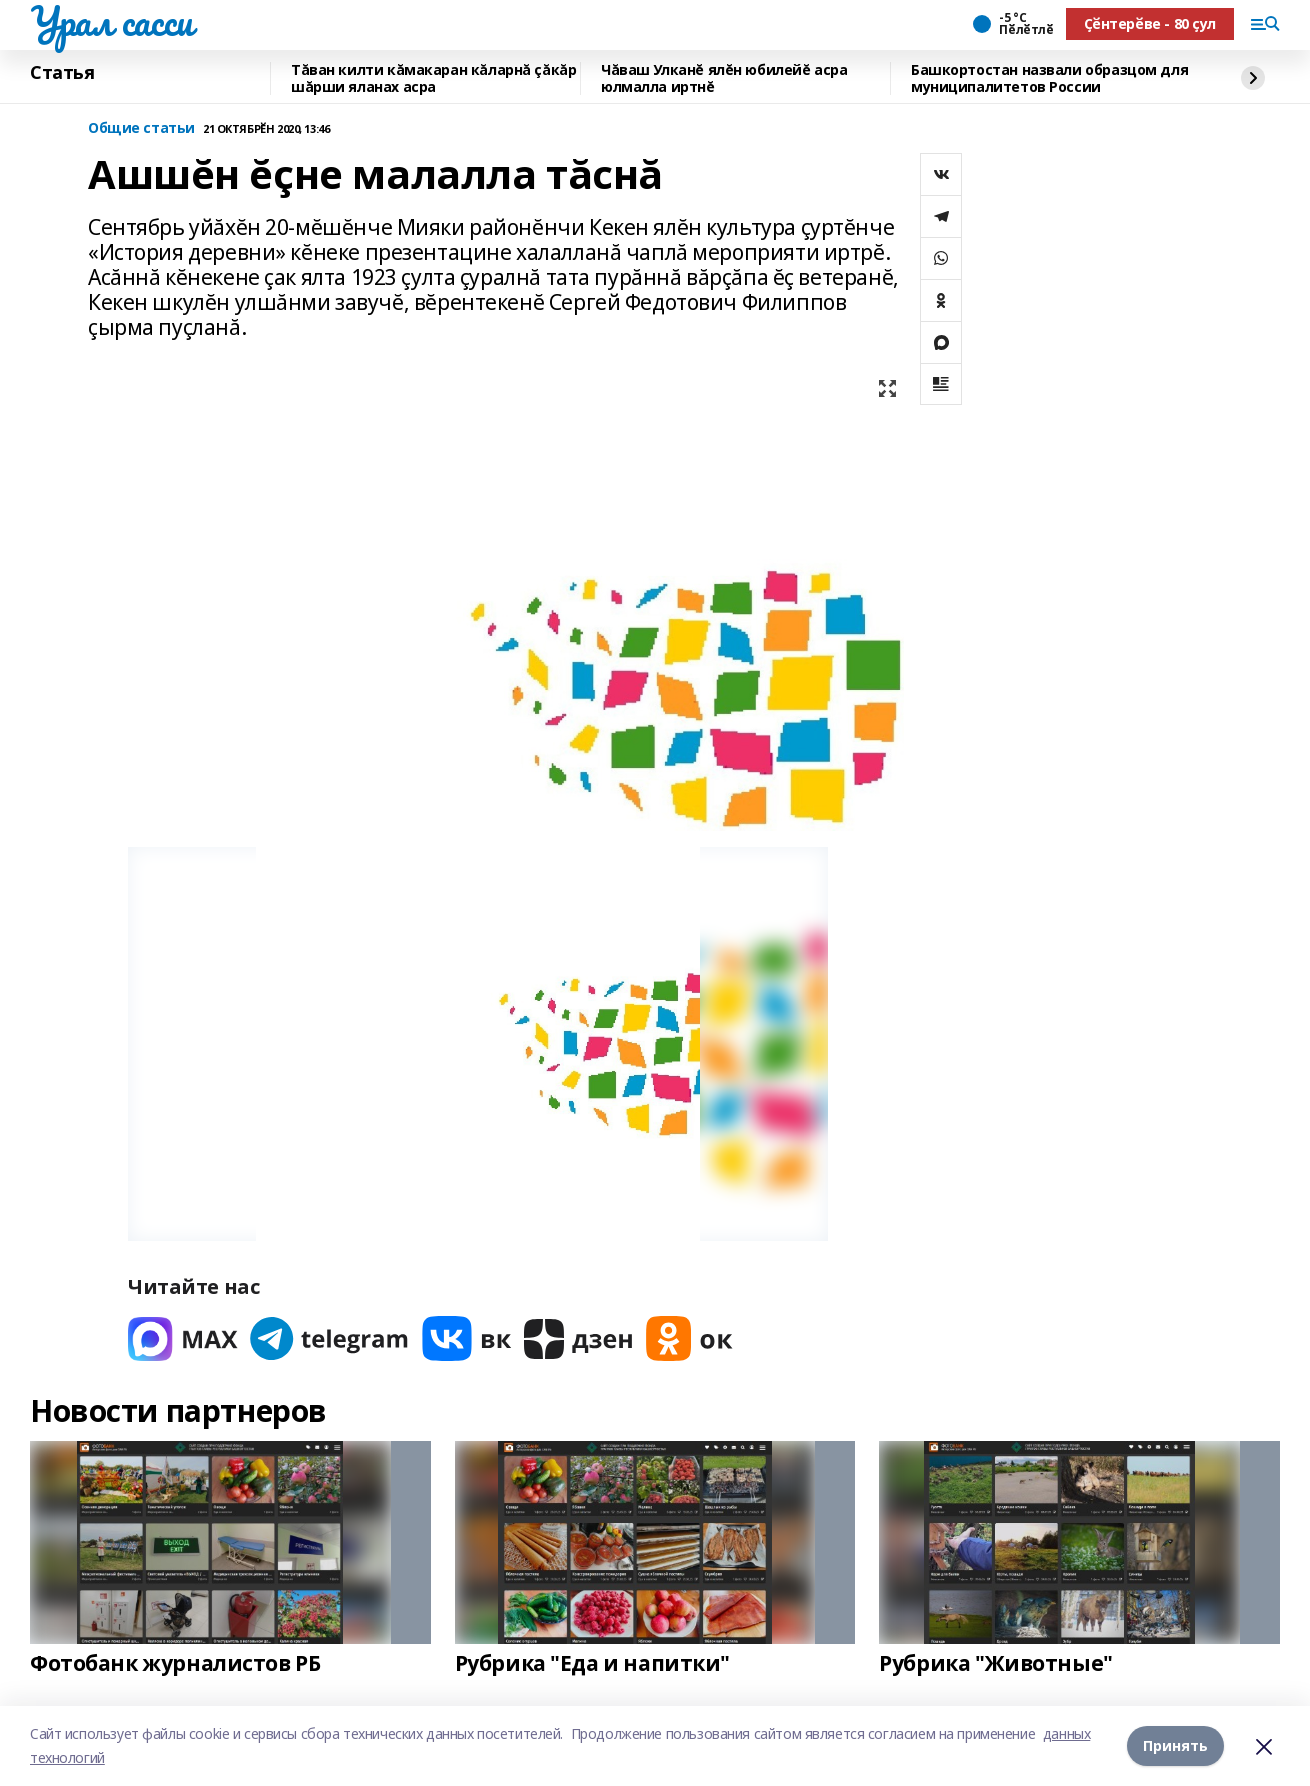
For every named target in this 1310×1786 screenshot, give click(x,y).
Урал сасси (111, 21)
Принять (1175, 1745)
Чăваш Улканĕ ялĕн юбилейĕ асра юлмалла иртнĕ (724, 78)
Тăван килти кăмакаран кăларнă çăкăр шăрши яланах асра (433, 78)
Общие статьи (141, 128)
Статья (62, 73)
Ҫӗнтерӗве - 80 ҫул (1150, 23)
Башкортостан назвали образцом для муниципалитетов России (1049, 78)
